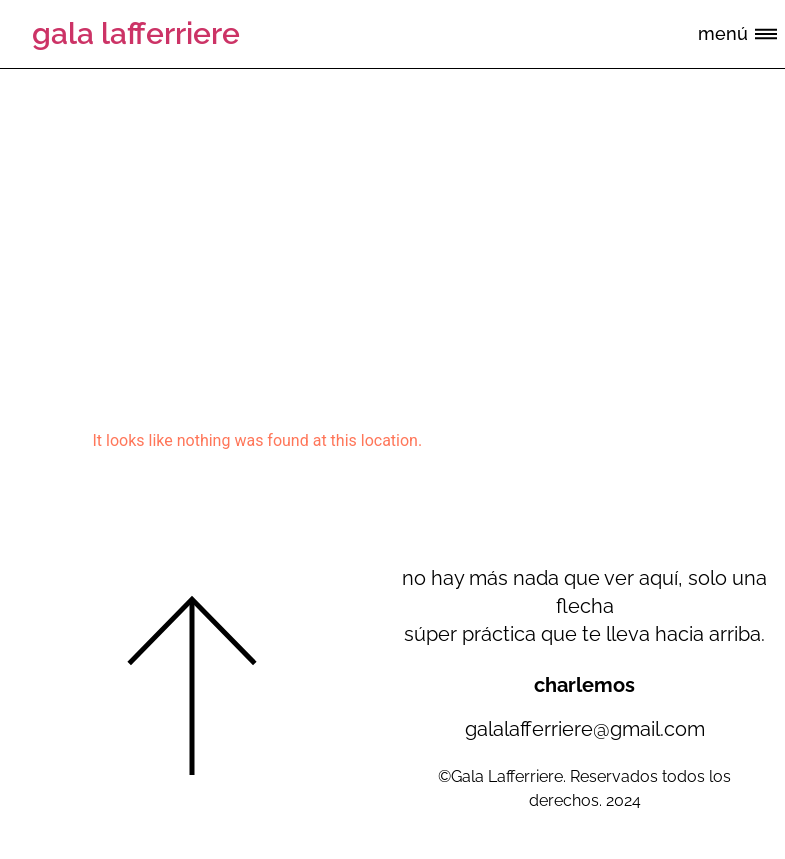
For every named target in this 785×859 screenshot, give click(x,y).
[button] (766, 35)
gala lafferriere (136, 33)
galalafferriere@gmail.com (585, 729)
